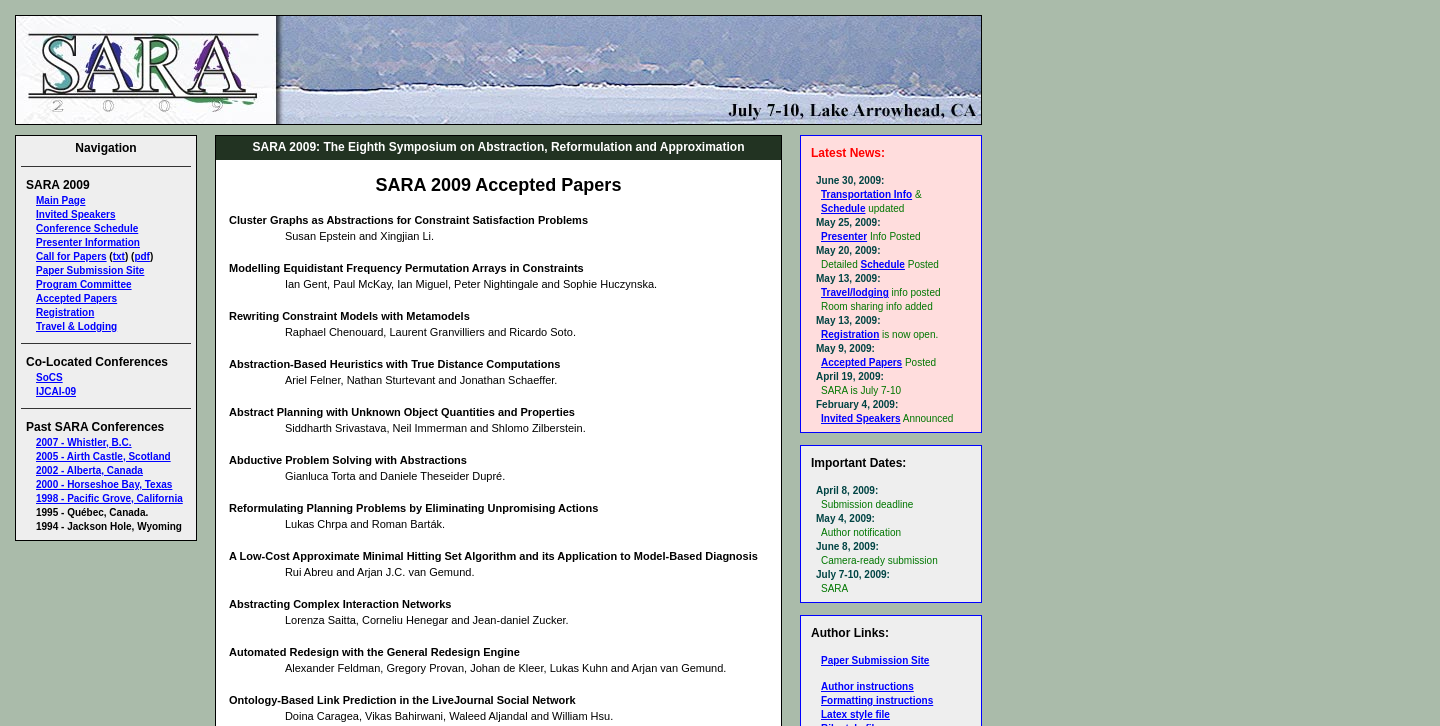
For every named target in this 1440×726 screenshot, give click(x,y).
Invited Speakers (75, 214)
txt (119, 256)
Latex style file (855, 714)
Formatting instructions (877, 700)
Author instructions (867, 686)
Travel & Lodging (76, 326)
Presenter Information (88, 242)
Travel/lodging (855, 292)
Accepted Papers (76, 298)
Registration (65, 312)
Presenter (844, 236)
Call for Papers (71, 256)
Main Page (60, 200)
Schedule (843, 208)
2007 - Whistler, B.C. (84, 442)
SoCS (49, 377)
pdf (142, 256)
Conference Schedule (87, 228)
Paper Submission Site (90, 270)
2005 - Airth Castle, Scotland (103, 456)
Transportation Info (866, 194)
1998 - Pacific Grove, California (109, 498)
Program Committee (84, 284)
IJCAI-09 (56, 391)
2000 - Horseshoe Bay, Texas (104, 484)
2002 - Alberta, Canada (89, 470)
